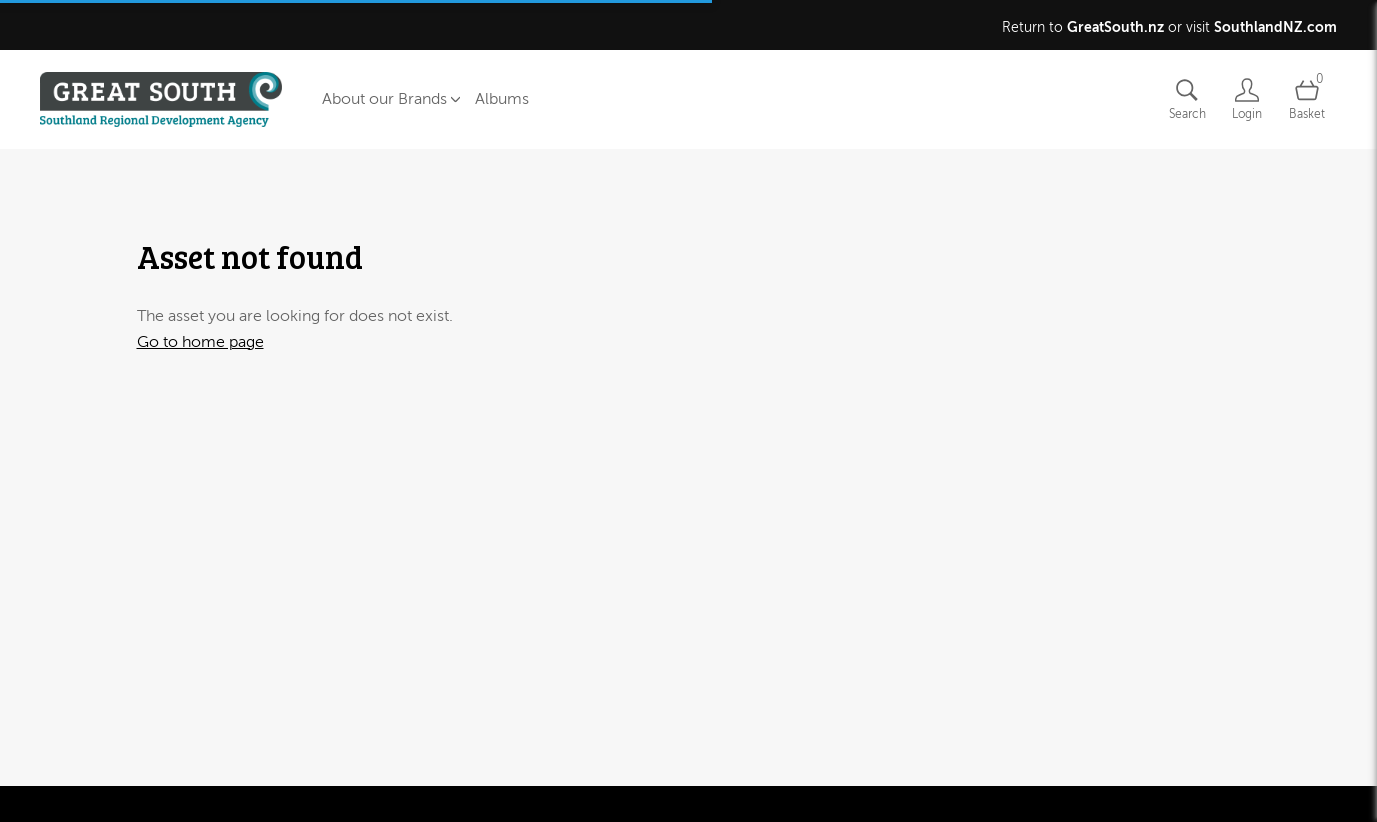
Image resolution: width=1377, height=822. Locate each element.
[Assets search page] (1187, 99)
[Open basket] (1307, 99)
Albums (502, 99)
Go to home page (200, 342)
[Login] (1247, 99)
